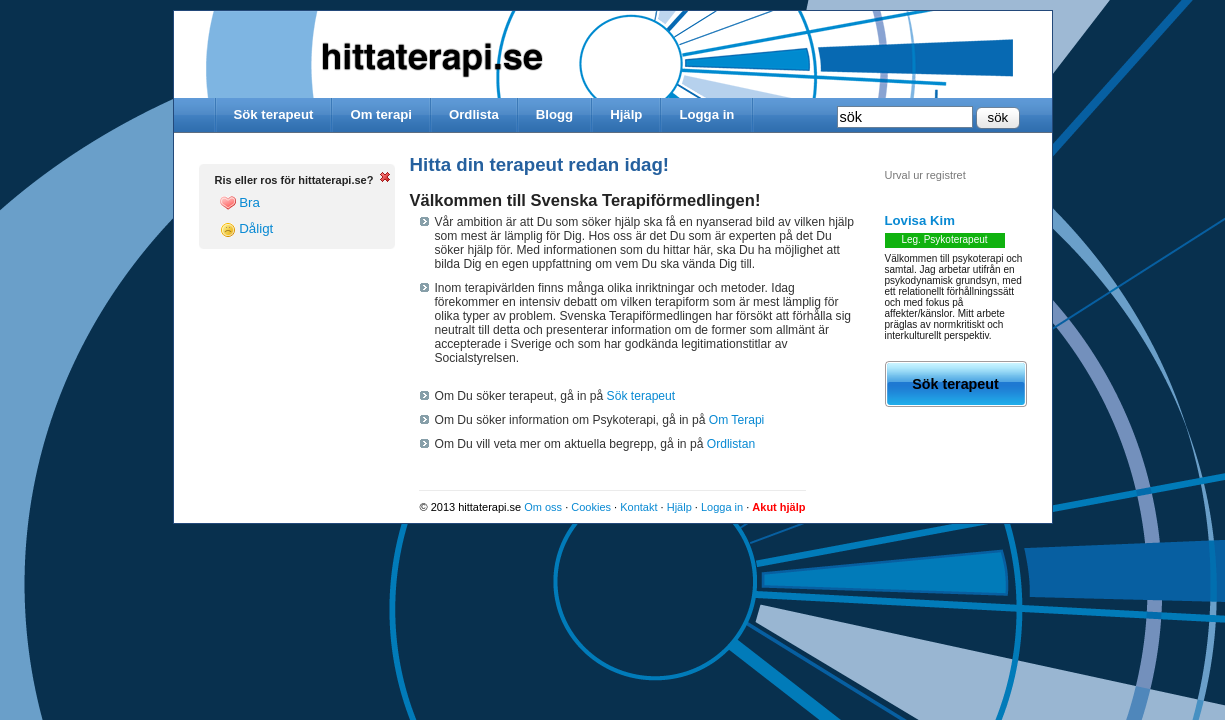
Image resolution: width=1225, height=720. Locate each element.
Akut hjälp (778, 507)
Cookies (591, 507)
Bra (240, 203)
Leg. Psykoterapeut (944, 239)
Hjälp (626, 114)
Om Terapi (737, 420)
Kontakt (638, 507)
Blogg (554, 114)
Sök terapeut (274, 114)
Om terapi (381, 114)
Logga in (706, 114)
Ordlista (474, 114)
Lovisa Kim (920, 220)
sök (998, 117)
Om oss (543, 507)
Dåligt (247, 229)
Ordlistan (731, 444)
